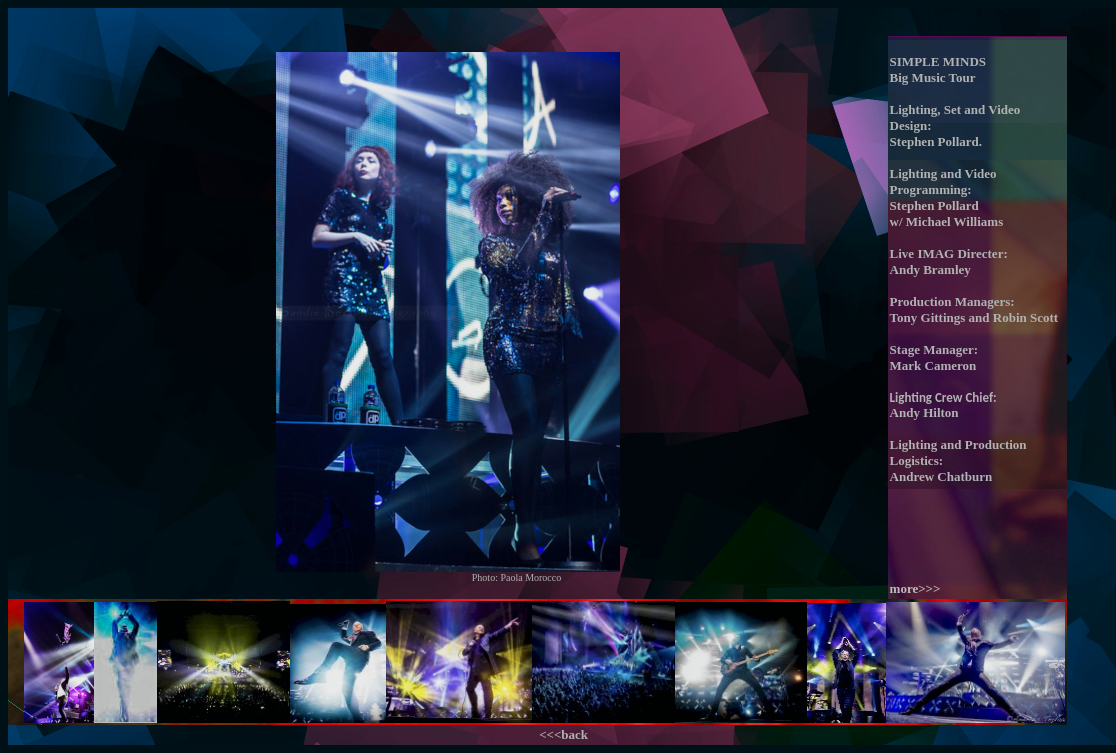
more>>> (915, 588)
